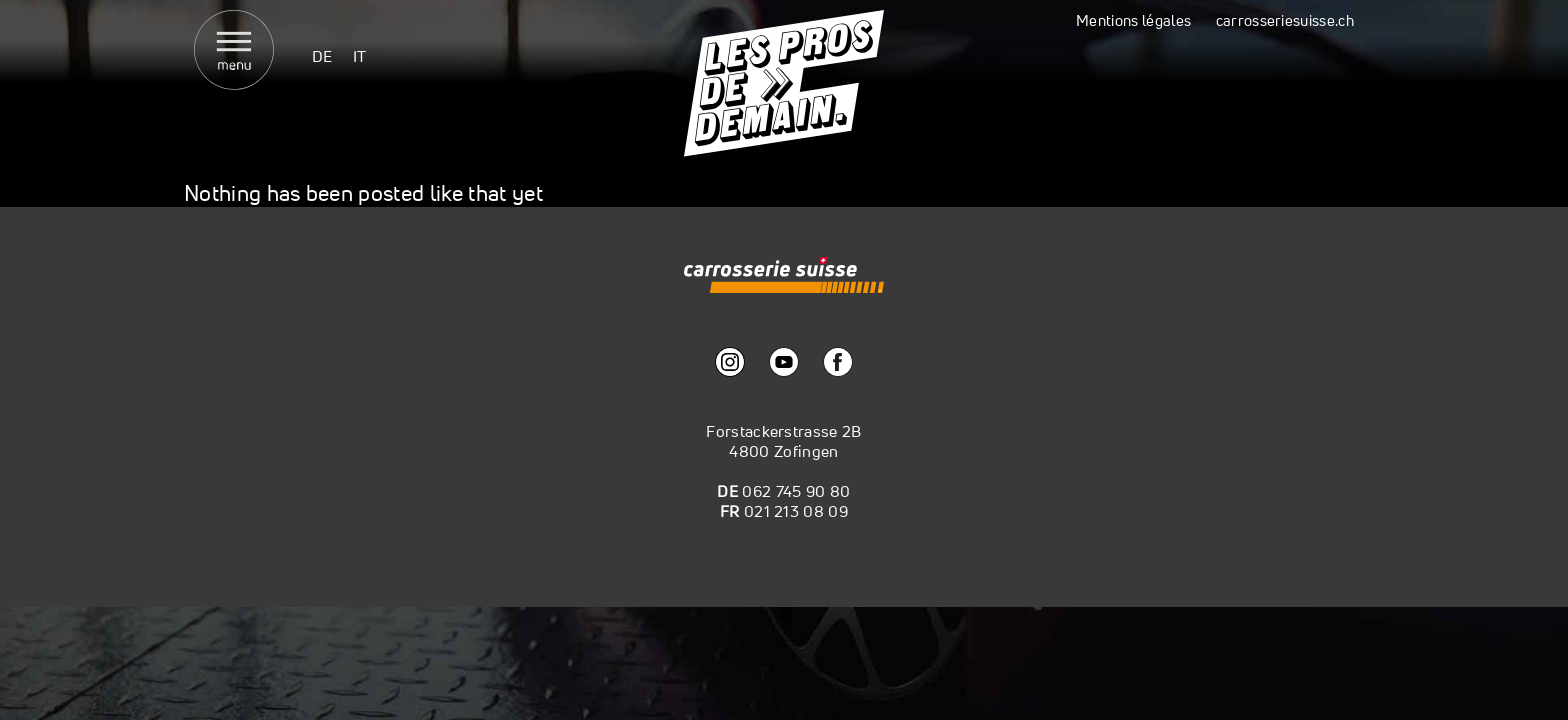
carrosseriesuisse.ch (1285, 20)
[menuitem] (322, 55)
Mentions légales (1133, 20)
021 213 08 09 (796, 511)
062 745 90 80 (796, 491)
